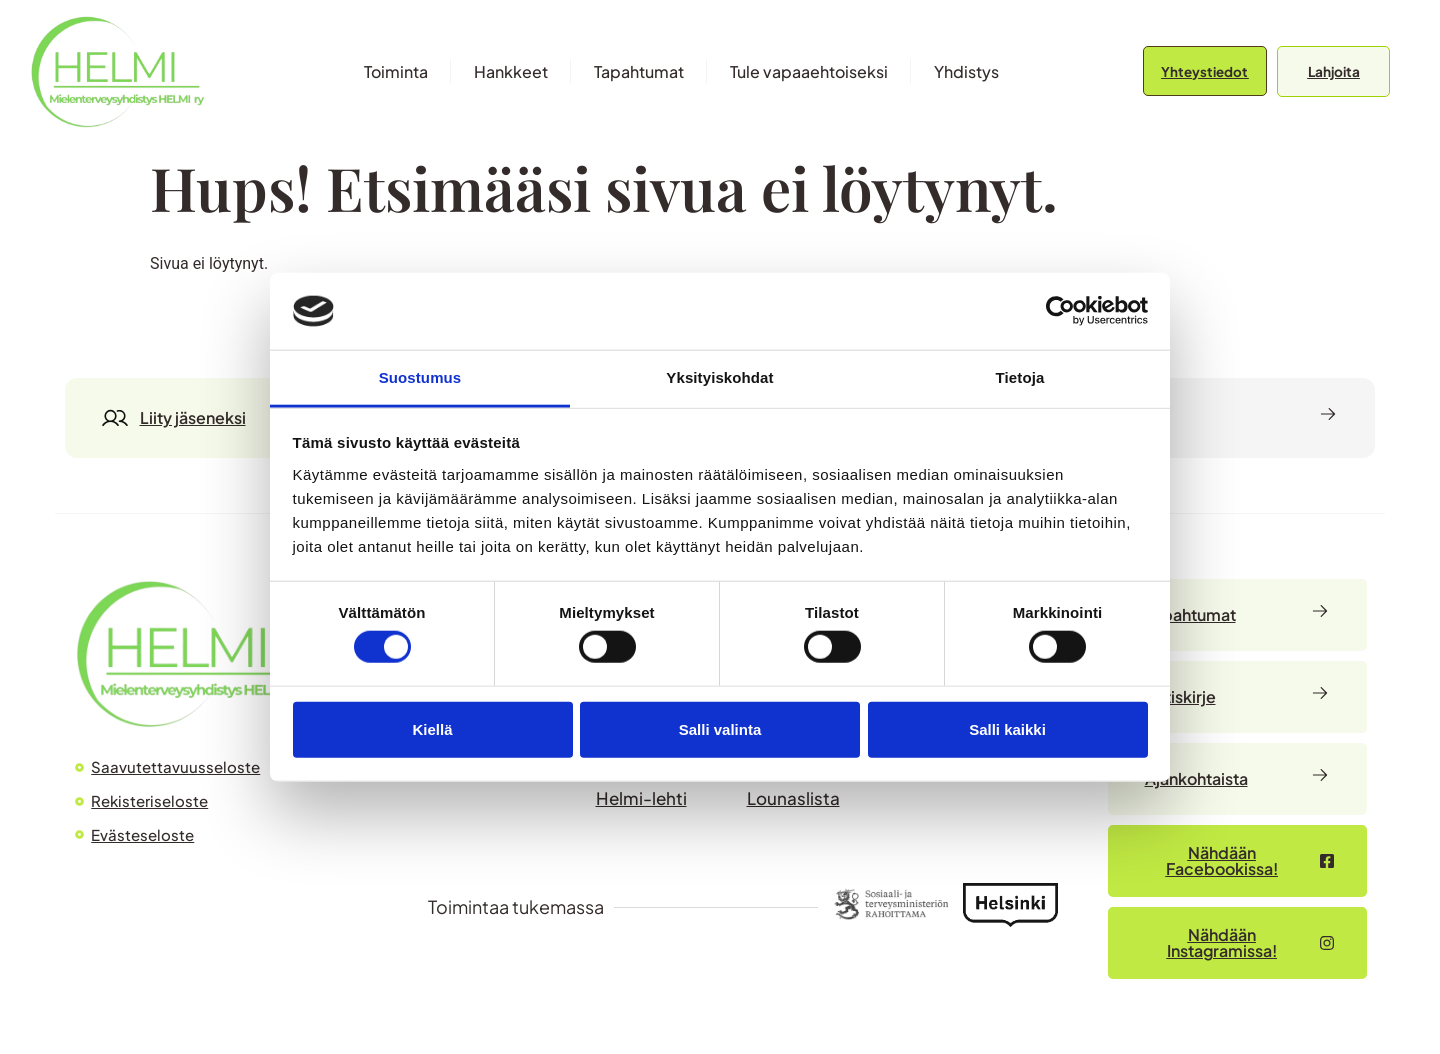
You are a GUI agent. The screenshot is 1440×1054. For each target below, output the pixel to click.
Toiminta (396, 71)
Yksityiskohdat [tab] (719, 377)
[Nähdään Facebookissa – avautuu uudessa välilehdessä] (1237, 861)
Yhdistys (966, 71)
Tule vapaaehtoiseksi (809, 71)
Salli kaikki (1007, 728)
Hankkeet (511, 71)
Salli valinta (720, 728)
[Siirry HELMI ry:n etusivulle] (190, 653)
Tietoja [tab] (1020, 377)
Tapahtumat (639, 71)
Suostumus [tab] (420, 377)
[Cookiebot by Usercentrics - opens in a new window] (1060, 311)
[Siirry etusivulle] (117, 71)
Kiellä (432, 728)
